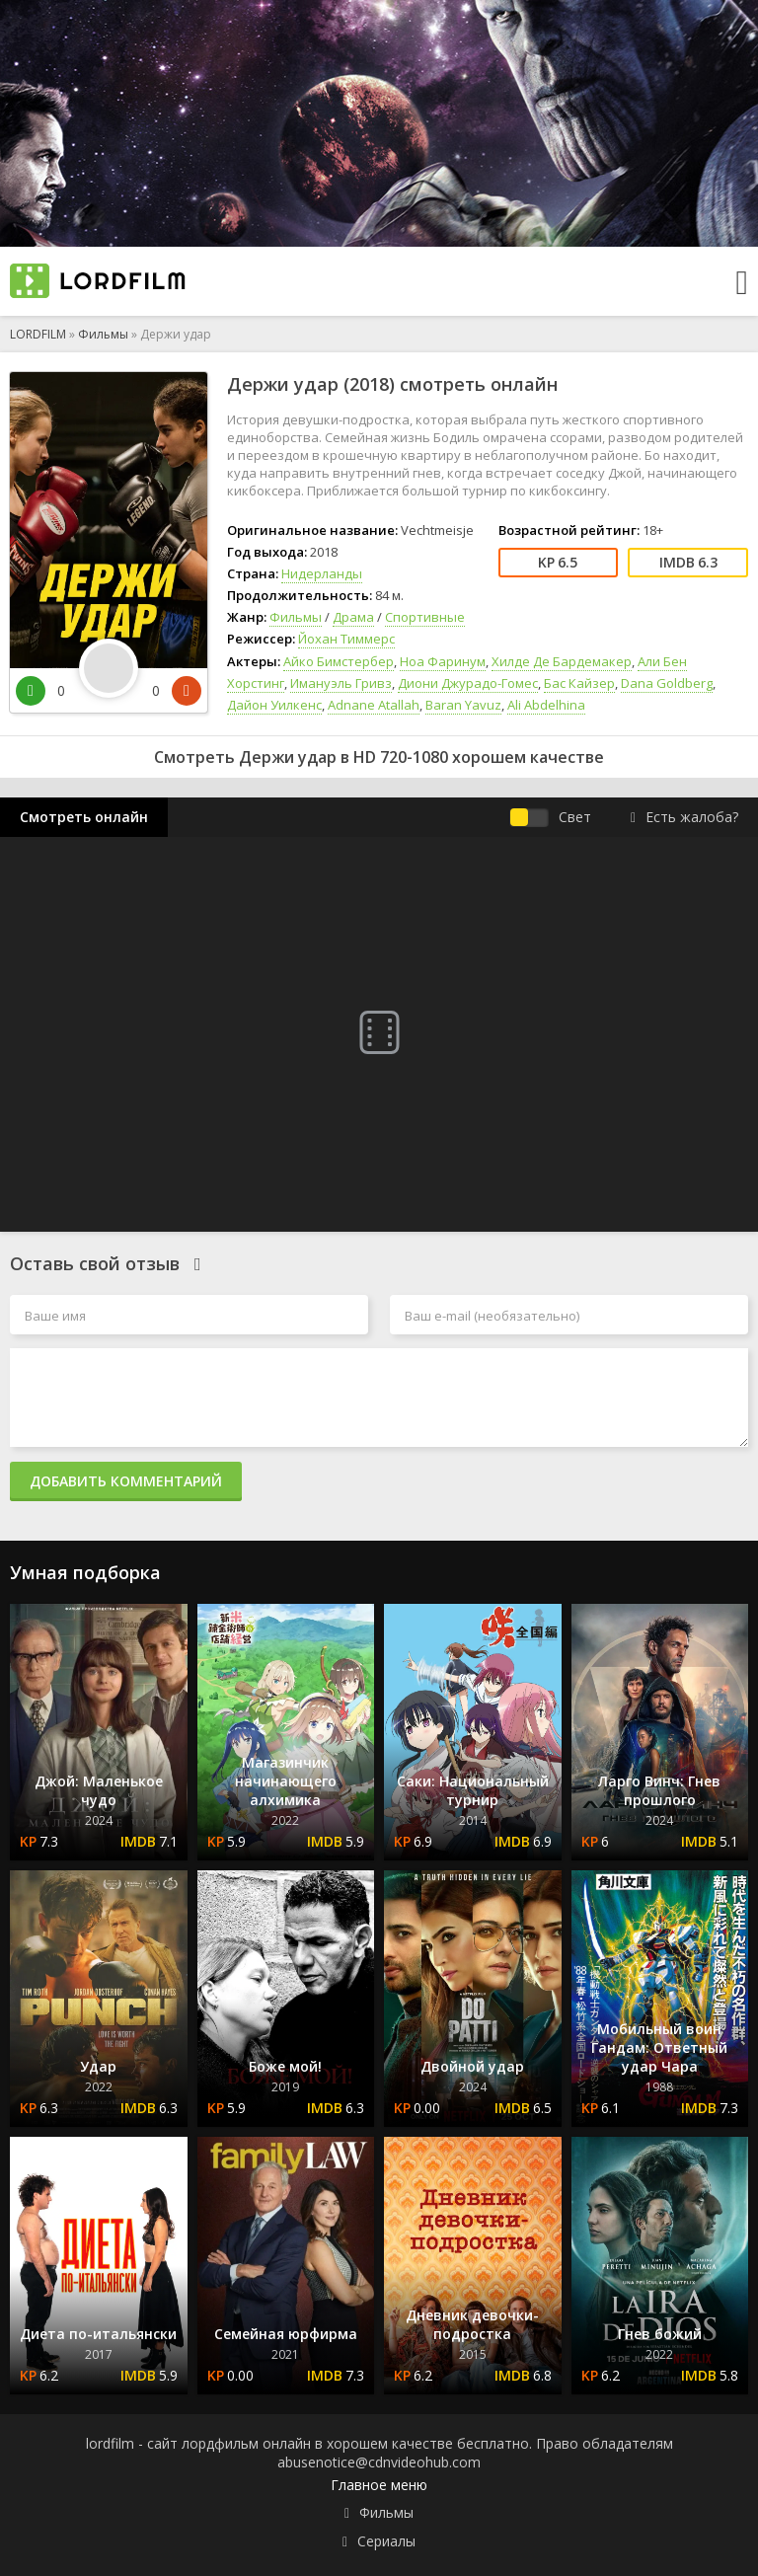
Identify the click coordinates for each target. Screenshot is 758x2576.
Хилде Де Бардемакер (562, 661)
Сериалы (386, 2541)
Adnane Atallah (373, 705)
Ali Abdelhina (546, 705)
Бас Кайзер (579, 683)
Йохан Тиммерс (346, 638)
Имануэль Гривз (341, 683)
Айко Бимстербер (338, 661)
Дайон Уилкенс (274, 705)
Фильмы (103, 334)
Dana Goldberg (667, 683)
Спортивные (425, 617)
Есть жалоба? (684, 816)
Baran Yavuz (463, 705)
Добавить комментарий (126, 1481)
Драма (353, 617)
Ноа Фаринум (443, 661)
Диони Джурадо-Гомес (468, 683)
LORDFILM (38, 334)
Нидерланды (321, 573)
